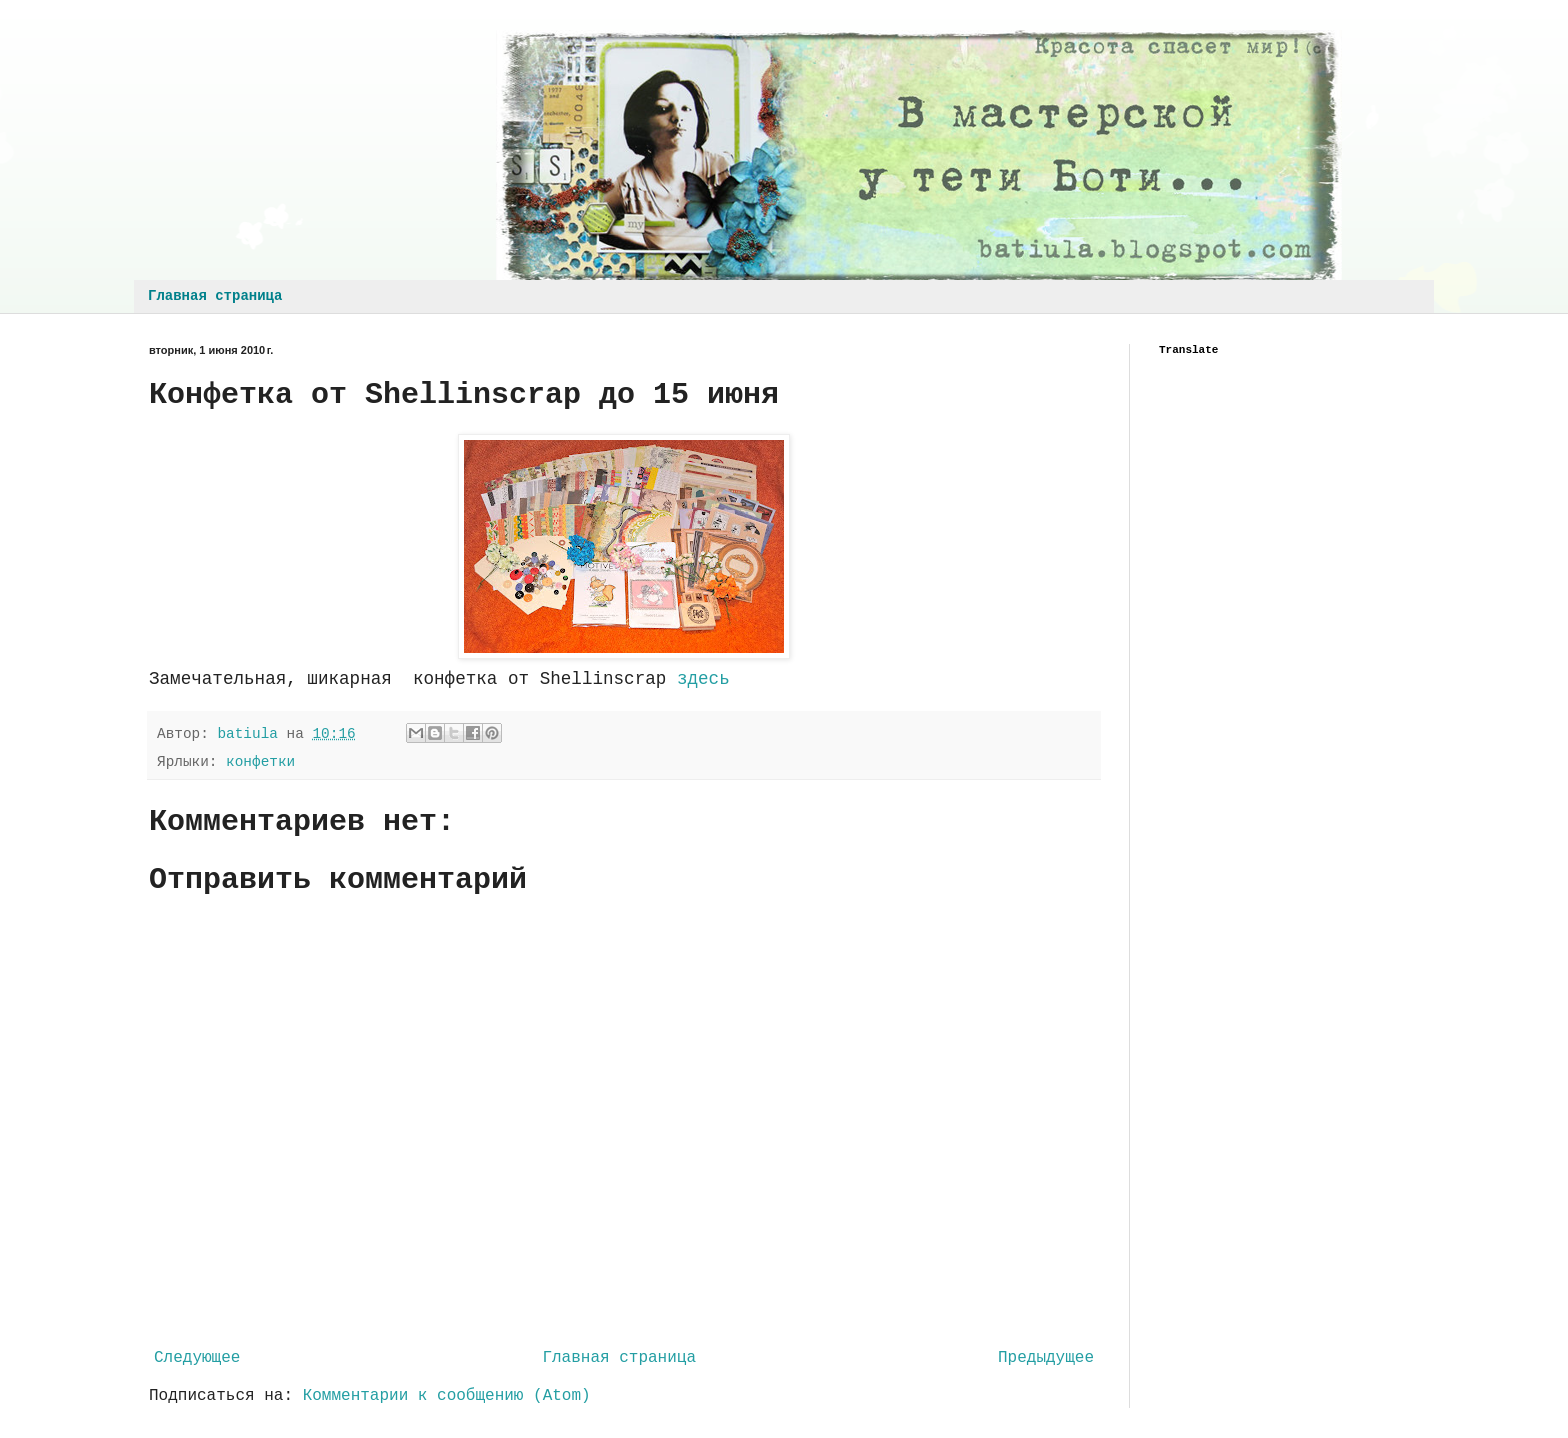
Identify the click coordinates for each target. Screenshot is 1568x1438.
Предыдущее (1046, 1358)
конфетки (260, 762)
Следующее (197, 1358)
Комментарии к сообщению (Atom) (447, 1396)
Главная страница (215, 296)
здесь (703, 679)
